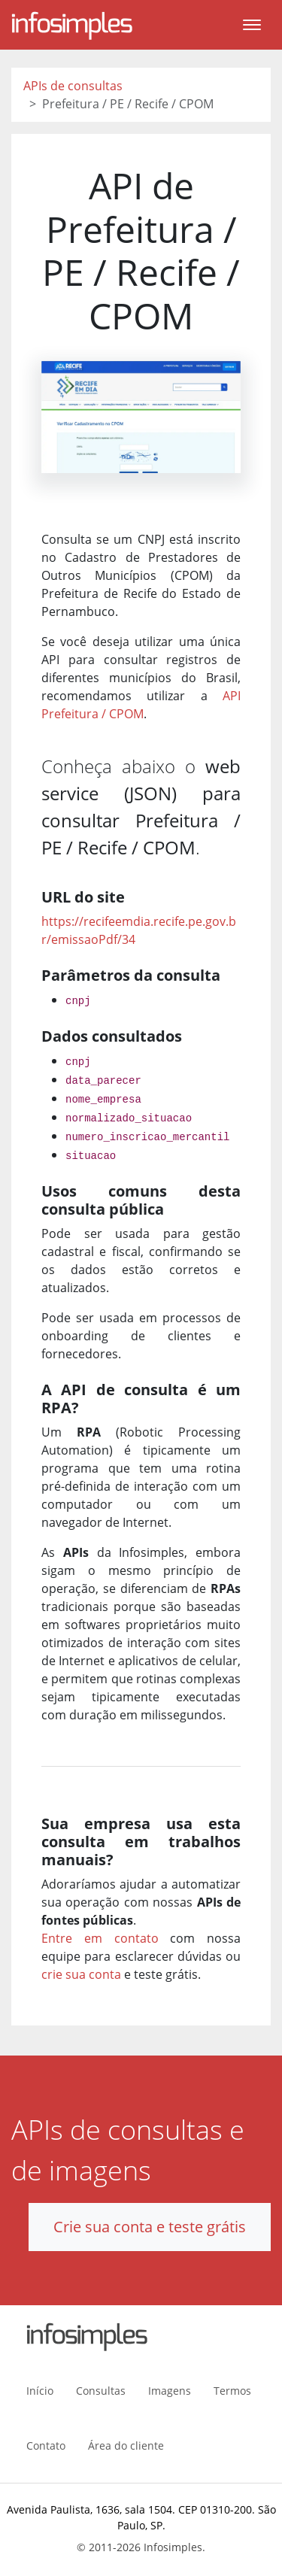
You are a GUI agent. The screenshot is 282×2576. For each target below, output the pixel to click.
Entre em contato (100, 1938)
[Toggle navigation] (252, 25)
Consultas (101, 2390)
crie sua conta (81, 1974)
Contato (45, 2445)
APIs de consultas (73, 85)
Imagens (169, 2390)
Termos (232, 2390)
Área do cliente (126, 2445)
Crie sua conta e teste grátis (149, 2226)
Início (39, 2390)
